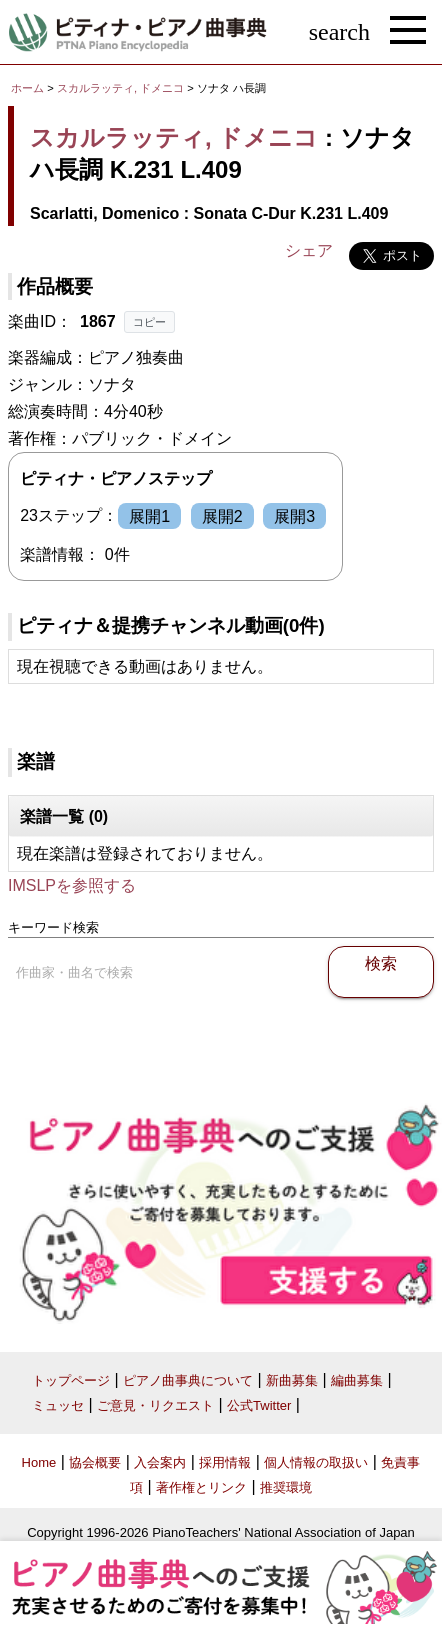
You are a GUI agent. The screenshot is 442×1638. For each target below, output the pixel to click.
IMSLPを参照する (72, 885)
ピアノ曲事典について (188, 1380)
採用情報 (225, 1462)
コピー (149, 322)
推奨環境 (286, 1487)
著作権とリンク (201, 1487)
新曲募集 (292, 1380)
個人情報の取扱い (316, 1462)
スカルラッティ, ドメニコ (120, 88)
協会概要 (95, 1462)
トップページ (71, 1380)
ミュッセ (58, 1405)
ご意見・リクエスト (155, 1405)
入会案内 (160, 1462)
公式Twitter (259, 1405)
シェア (309, 250)
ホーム (27, 88)
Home (39, 1462)
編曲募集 (357, 1380)
